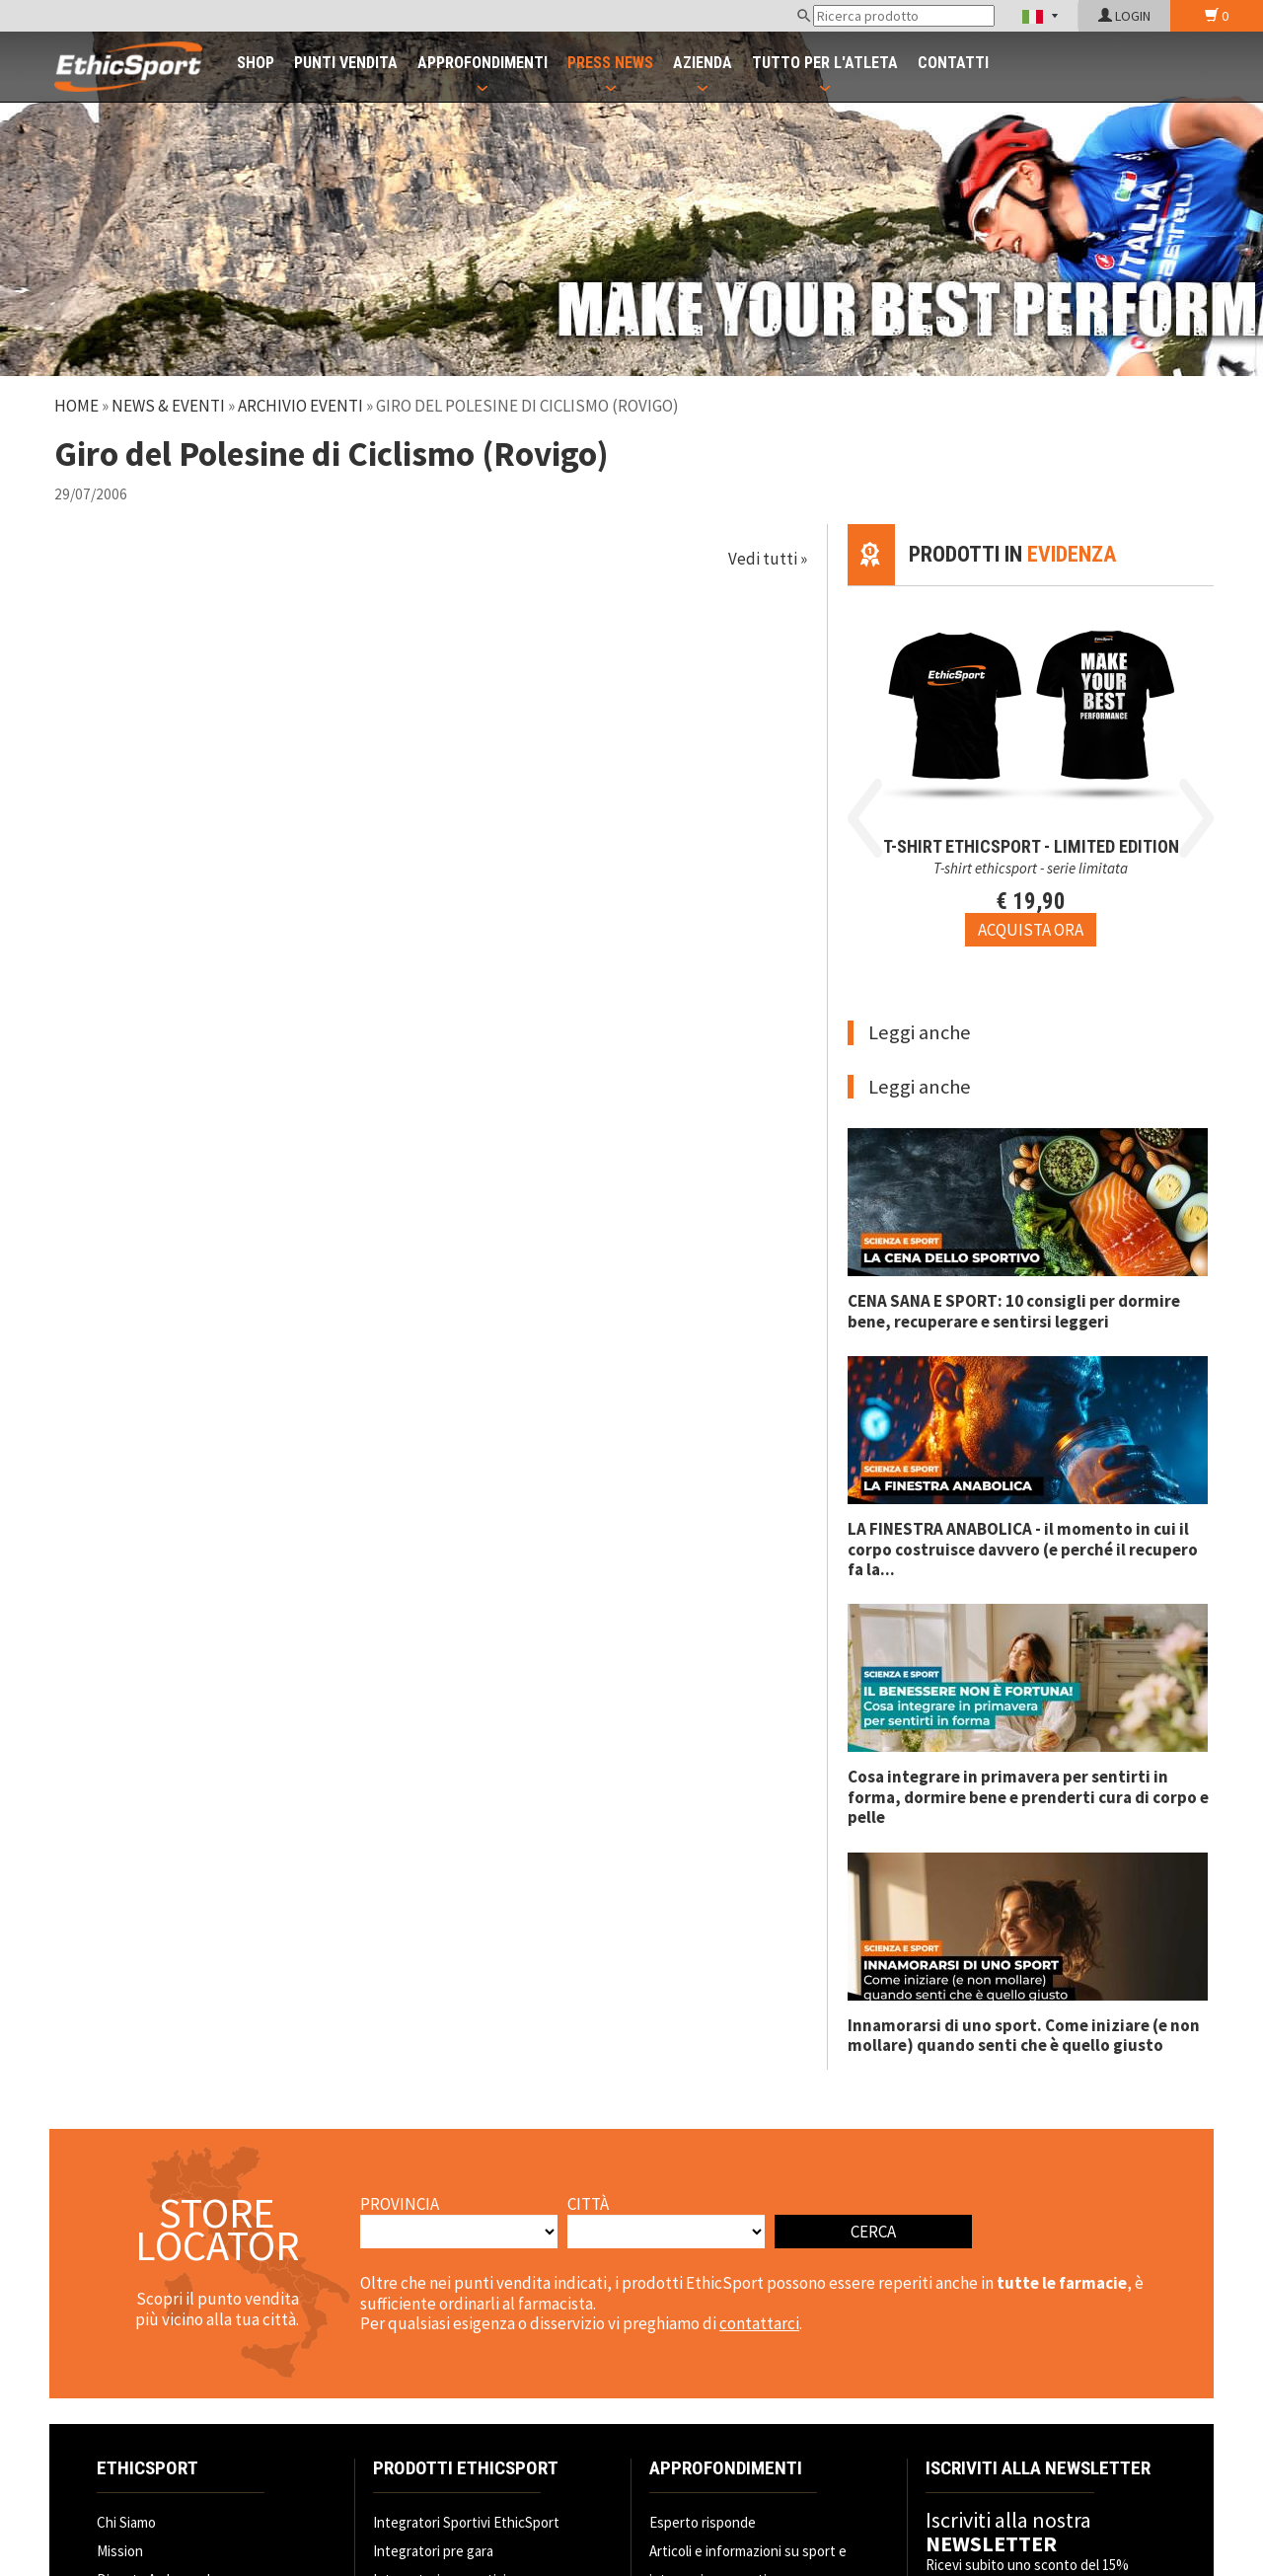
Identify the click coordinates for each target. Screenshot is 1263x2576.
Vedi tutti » (767, 558)
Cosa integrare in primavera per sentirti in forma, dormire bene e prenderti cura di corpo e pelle (1028, 1797)
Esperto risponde (702, 2522)
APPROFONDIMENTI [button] (482, 62)
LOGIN (1124, 16)
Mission (120, 2550)
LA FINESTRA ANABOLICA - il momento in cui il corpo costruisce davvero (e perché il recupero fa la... (1023, 1549)
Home (76, 406)
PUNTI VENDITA (346, 62)
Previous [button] (865, 818)
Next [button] (1196, 818)
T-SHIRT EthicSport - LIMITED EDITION (1031, 846)
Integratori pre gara (433, 2550)
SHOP (255, 62)
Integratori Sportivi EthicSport (466, 2522)
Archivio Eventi (300, 406)
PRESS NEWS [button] (610, 62)
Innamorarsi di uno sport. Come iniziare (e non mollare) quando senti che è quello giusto (1024, 2035)
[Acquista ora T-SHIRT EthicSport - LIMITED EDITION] (1030, 930)
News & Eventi (168, 406)
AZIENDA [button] (702, 62)
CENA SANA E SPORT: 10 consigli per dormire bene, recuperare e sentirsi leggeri (1014, 1310)
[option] (1031, 766)
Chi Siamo (126, 2522)
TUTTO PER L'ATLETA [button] (825, 62)
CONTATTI (953, 62)
